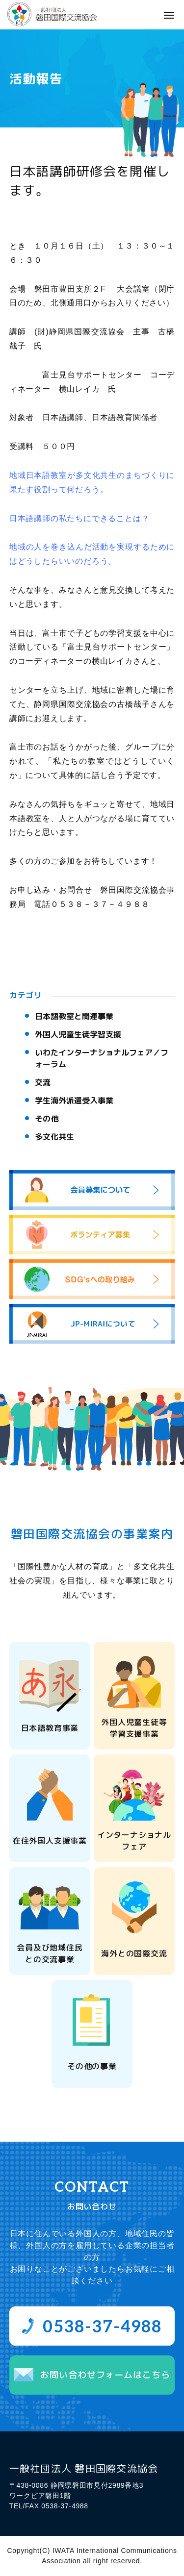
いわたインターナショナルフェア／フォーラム (101, 1058)
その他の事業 (92, 2066)
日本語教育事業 (50, 1728)
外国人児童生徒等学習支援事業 (134, 1728)
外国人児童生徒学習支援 (78, 1034)
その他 (46, 1118)
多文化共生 (54, 1136)
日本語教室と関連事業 (74, 1016)
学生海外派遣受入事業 (74, 1100)
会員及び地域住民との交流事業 (49, 1953)
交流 (43, 1082)
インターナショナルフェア (134, 1840)
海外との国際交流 (134, 1953)
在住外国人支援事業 (50, 1840)
